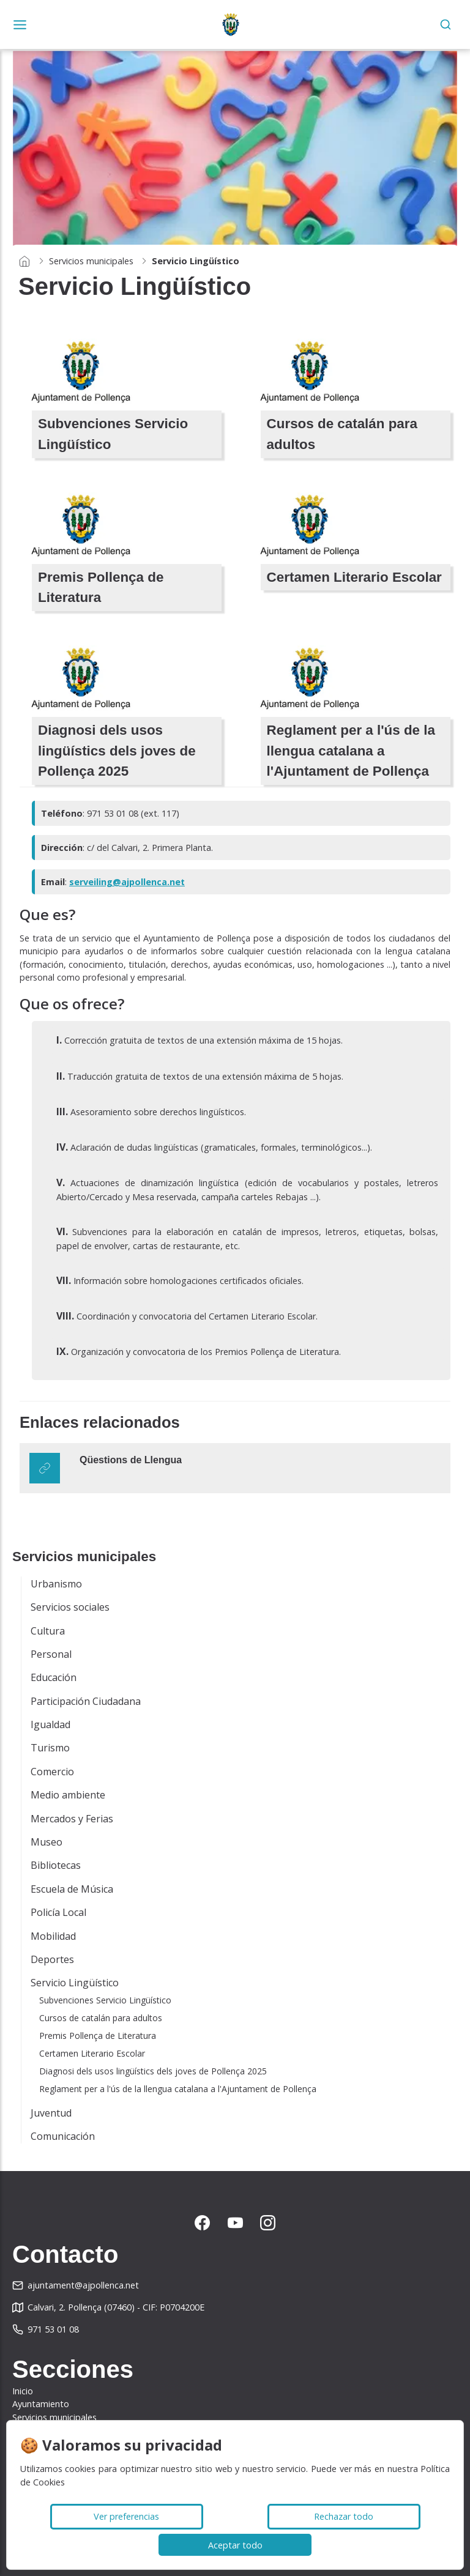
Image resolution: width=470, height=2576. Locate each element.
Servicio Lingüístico (75, 1982)
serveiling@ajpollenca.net (127, 882)
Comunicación (63, 2136)
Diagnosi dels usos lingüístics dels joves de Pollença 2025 (153, 2071)
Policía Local (58, 1912)
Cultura (48, 1631)
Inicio (22, 2391)
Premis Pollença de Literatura (97, 2035)
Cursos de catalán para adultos (100, 2018)
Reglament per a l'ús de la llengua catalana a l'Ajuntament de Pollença (177, 2089)
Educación (53, 1677)
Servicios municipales (91, 261)
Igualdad (50, 1724)
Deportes (52, 1959)
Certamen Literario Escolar (92, 2053)
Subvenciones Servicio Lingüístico (105, 2000)
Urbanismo (56, 1584)
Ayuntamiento (40, 2404)
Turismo (50, 1747)
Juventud (51, 2113)
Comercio (52, 1771)
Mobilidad (53, 1936)
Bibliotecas (56, 1865)
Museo (46, 1842)
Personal (51, 1654)
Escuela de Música (72, 1889)
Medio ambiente (68, 1795)
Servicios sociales (70, 1607)
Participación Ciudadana (86, 1701)
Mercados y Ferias (72, 1818)
